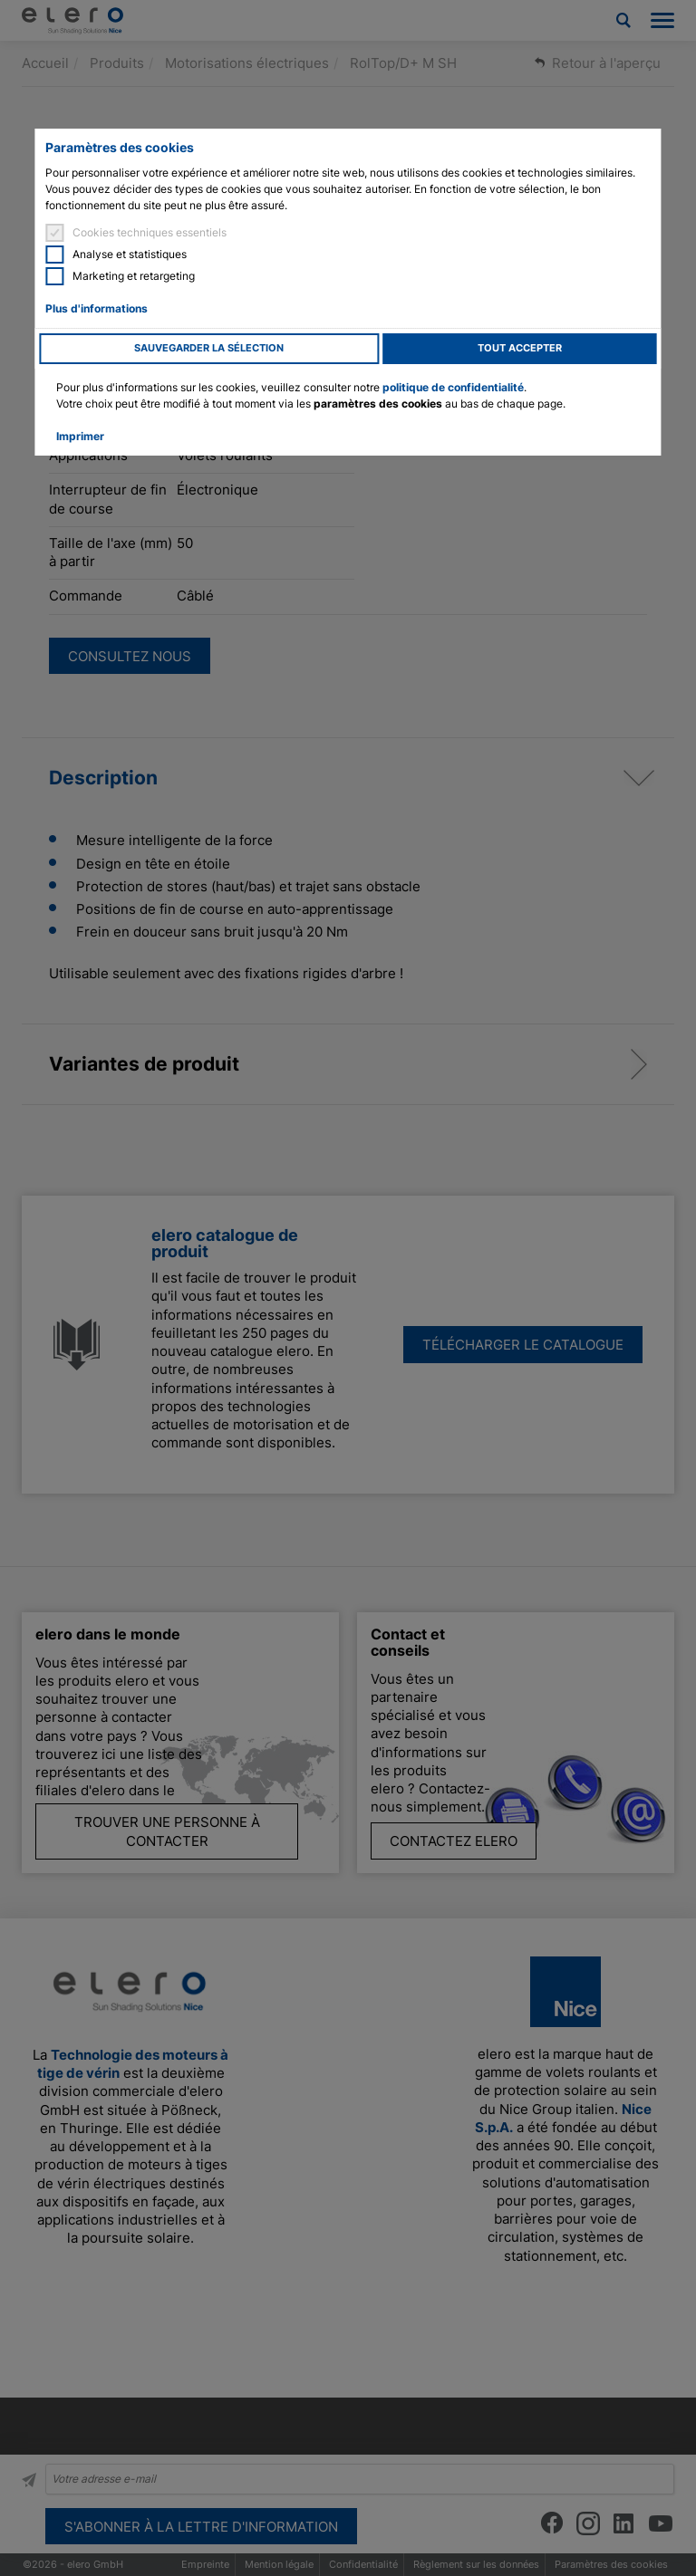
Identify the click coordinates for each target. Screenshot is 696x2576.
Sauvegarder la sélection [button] (209, 348)
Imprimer (80, 436)
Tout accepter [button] (520, 348)
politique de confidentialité (453, 387)
